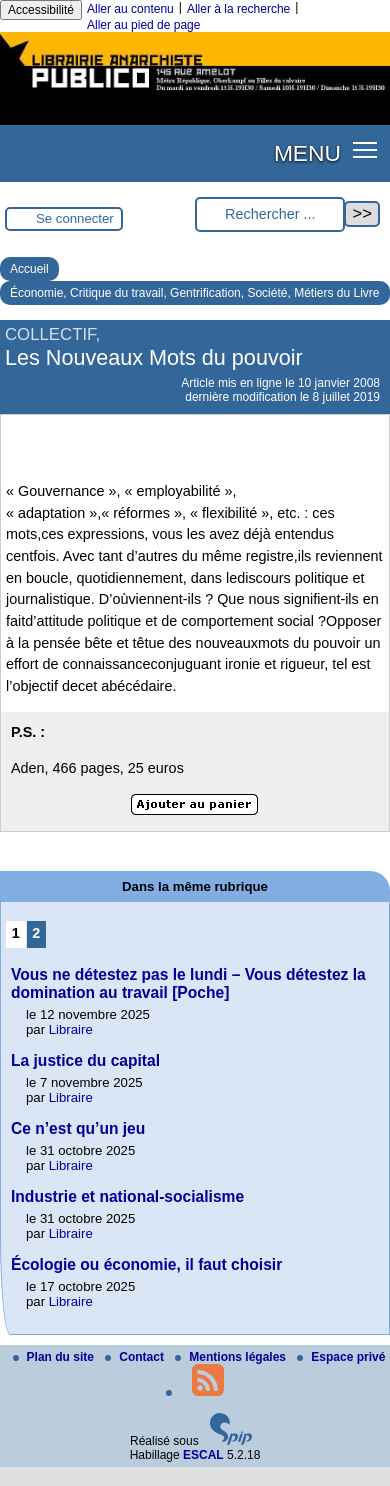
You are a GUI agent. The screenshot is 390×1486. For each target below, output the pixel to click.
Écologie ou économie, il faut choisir (146, 1264)
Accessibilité (41, 10)
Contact (136, 1357)
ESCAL (203, 1455)
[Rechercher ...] (270, 214)
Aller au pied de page (143, 25)
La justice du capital (85, 1060)
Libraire (71, 1029)
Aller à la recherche (238, 9)
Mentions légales (232, 1357)
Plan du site (55, 1357)
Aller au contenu (130, 9)
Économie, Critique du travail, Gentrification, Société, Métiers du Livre (195, 293)
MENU (307, 153)
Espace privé (341, 1357)
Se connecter (75, 218)
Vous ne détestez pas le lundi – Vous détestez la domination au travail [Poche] (188, 983)
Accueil (29, 269)
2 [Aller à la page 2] (36, 933)
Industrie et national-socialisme (127, 1196)
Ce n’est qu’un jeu (78, 1128)
